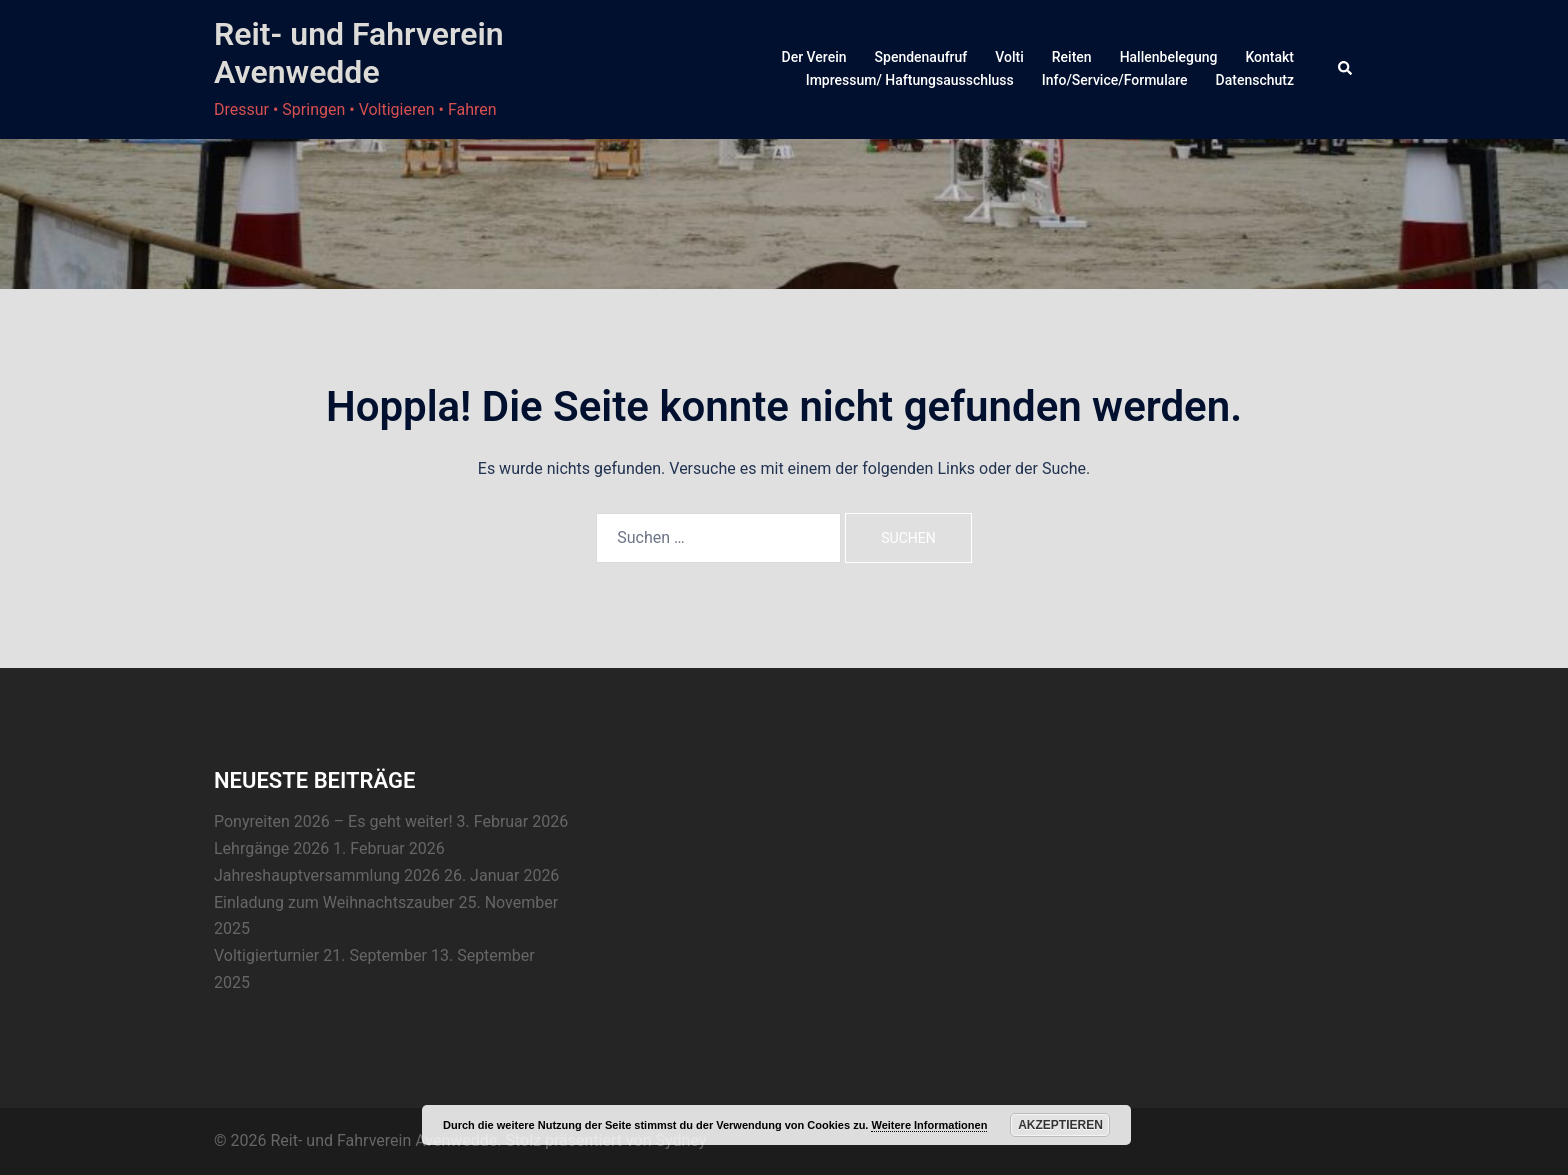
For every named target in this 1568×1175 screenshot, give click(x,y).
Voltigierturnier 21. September (320, 955)
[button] (1346, 69)
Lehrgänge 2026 (271, 848)
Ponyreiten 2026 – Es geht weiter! (333, 821)
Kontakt (1269, 57)
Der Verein (814, 57)
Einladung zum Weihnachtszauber (334, 902)
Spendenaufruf (921, 57)
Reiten (1072, 57)
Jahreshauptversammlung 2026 (327, 875)
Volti (1009, 57)
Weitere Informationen (929, 1125)
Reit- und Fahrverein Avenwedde (359, 53)
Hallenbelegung (1169, 57)
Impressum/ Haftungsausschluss (910, 80)
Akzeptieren (1060, 1125)
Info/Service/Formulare (1115, 80)
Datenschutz (1255, 80)
